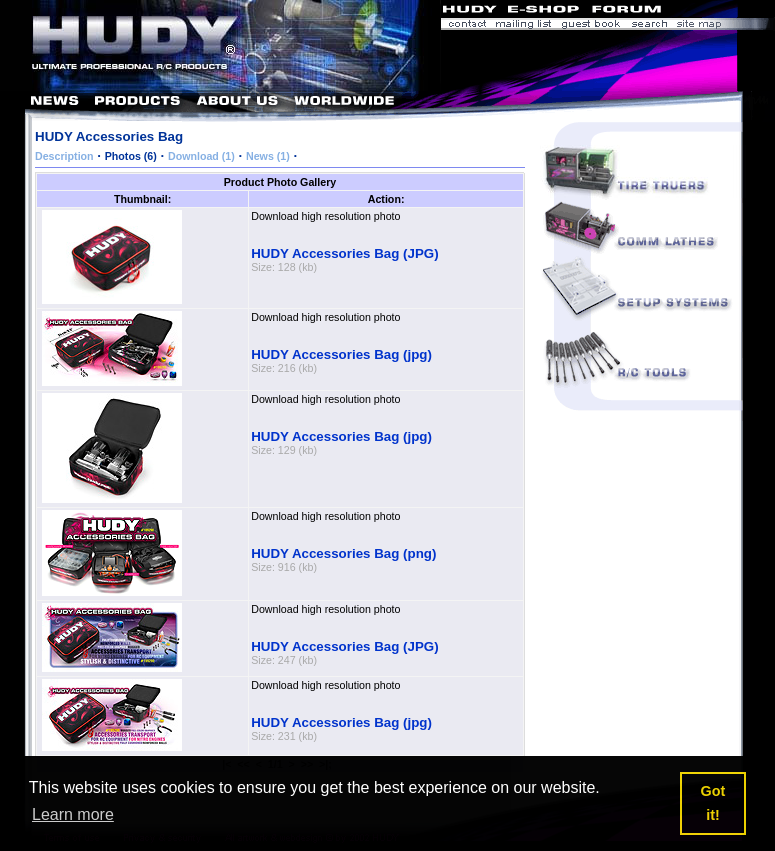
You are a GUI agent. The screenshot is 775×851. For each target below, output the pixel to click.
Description (64, 156)
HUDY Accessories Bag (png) (343, 553)
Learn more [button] (73, 814)
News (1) (268, 156)
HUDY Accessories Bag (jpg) (341, 354)
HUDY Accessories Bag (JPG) (344, 253)
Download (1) (201, 156)
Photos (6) (131, 156)
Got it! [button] (713, 803)
